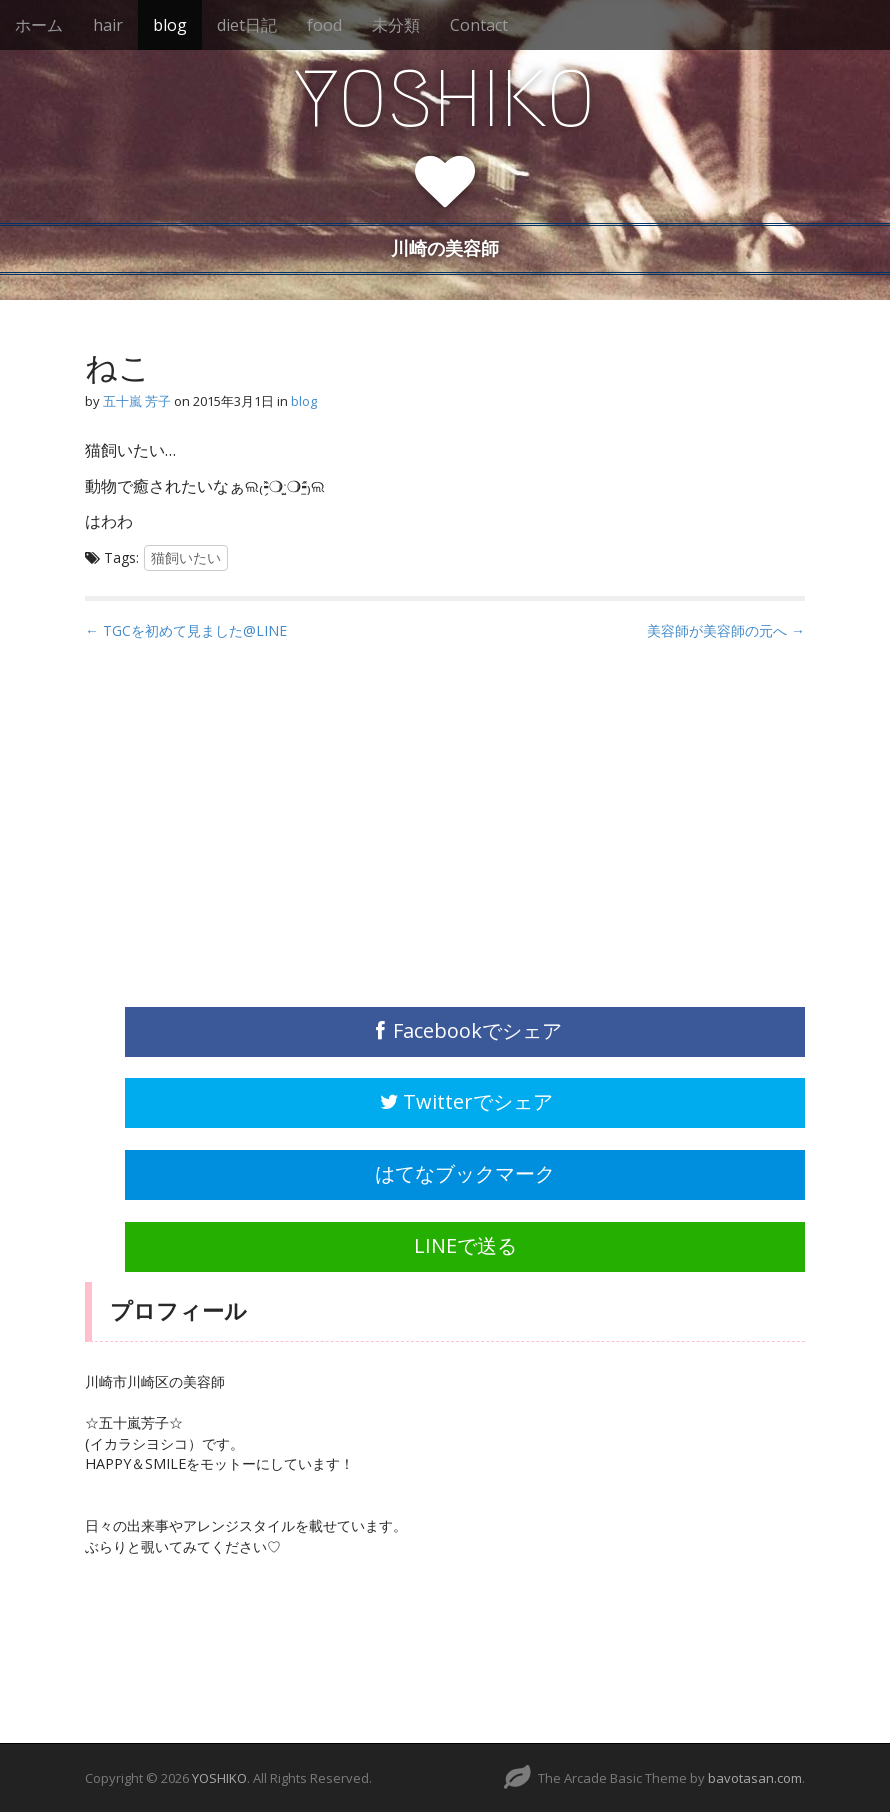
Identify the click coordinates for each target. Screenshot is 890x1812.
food (324, 25)
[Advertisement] (235, 836)
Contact (479, 25)
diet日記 (247, 25)
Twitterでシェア (465, 1101)
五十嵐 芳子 (137, 401)
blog (170, 25)
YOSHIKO (445, 99)
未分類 (396, 25)
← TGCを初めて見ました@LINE (186, 630)
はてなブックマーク (465, 1173)
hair (108, 25)
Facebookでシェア (465, 1030)
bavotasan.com (755, 1778)
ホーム (39, 25)
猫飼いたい (186, 557)
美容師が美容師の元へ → (726, 630)
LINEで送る (465, 1245)
